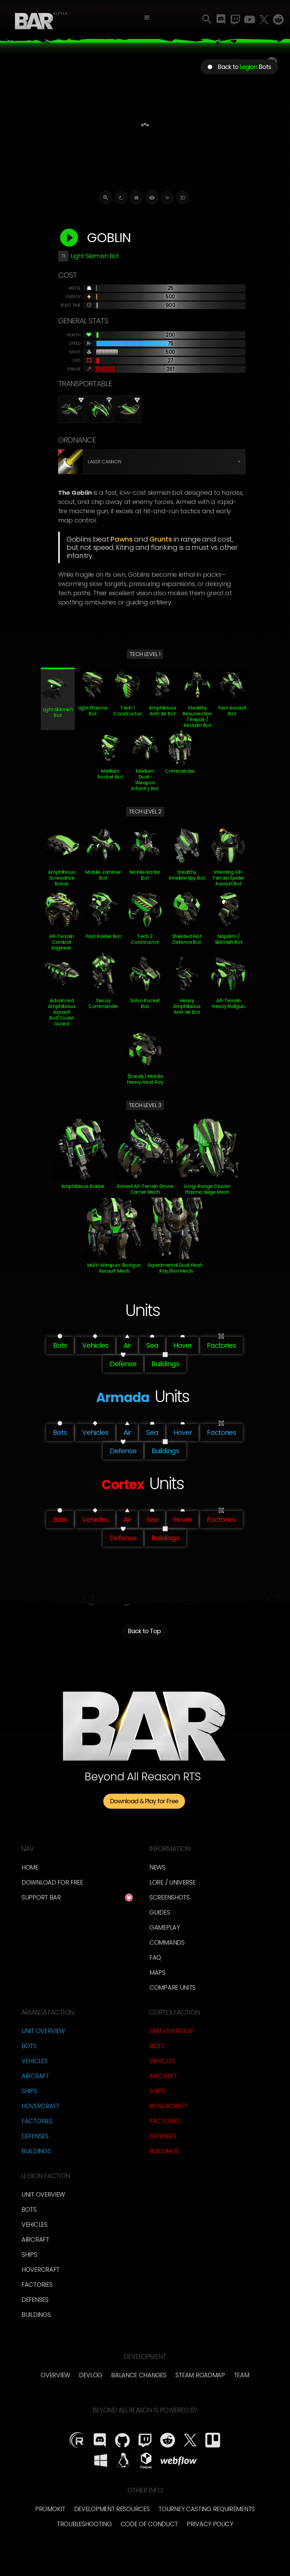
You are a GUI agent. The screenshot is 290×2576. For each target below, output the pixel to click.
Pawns (121, 539)
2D (182, 197)
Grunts (160, 539)
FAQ (155, 1957)
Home (30, 1867)
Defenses (35, 2136)
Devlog (90, 2375)
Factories (37, 2121)
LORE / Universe (172, 1882)
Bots (29, 2046)
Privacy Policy (210, 2524)
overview (55, 2375)
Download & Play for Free (144, 1801)
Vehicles (35, 2061)
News (157, 1867)
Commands (167, 1942)
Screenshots (169, 1897)
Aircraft (35, 2076)
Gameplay (164, 1927)
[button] (147, 18)
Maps (157, 1972)
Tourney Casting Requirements (206, 2509)
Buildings (36, 2151)
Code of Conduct (149, 2524)
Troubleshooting (84, 2524)
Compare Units (172, 1987)
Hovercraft (41, 2106)
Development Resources (112, 2509)
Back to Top (144, 1631)
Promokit (50, 2509)
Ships (29, 2091)
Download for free (52, 1882)
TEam (241, 2375)
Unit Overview (43, 2031)
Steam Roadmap (200, 2375)
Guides (159, 1912)
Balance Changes (139, 2375)
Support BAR (41, 1897)
